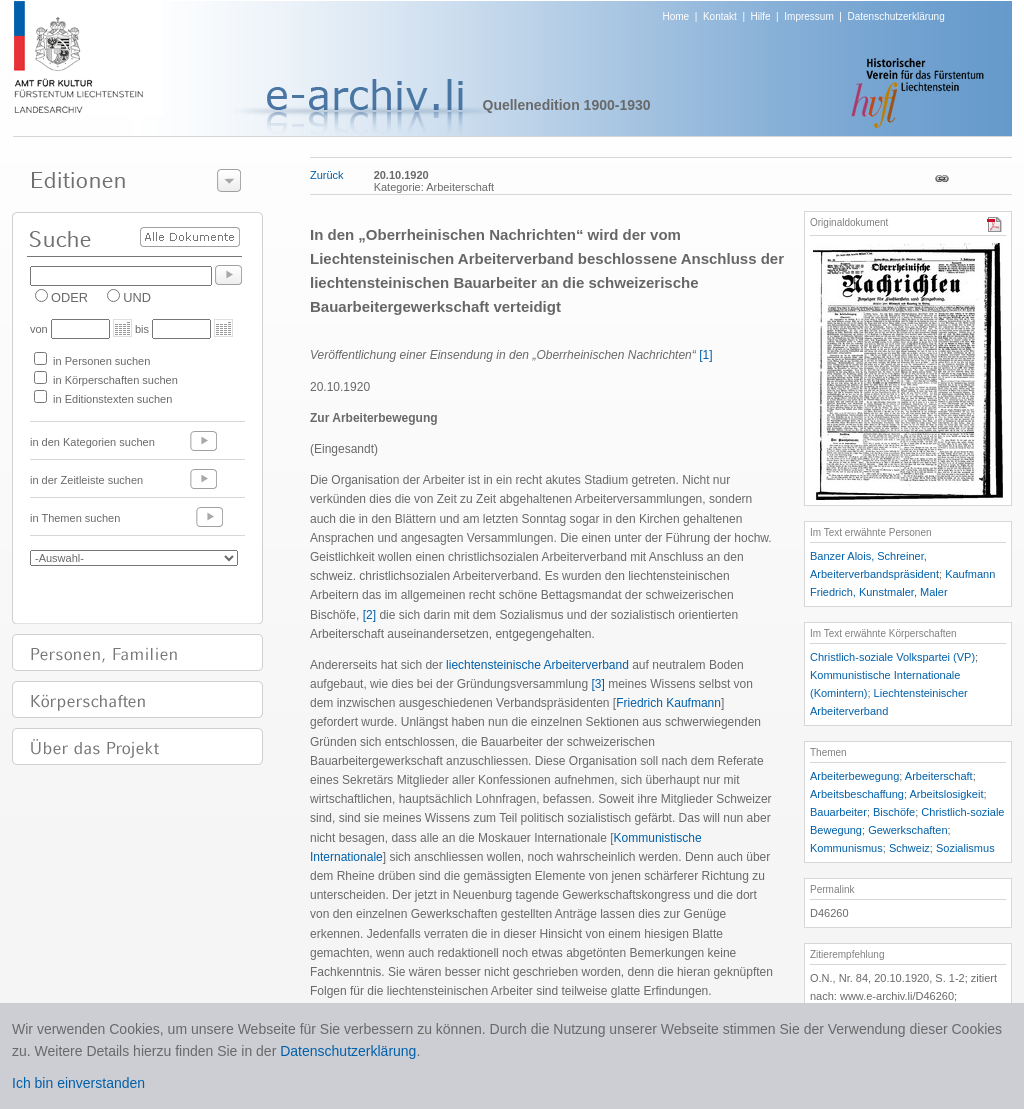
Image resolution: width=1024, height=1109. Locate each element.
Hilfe (761, 16)
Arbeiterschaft (939, 776)
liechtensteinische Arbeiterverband (537, 665)
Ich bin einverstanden (78, 1083)
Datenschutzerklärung (895, 16)
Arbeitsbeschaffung (857, 794)
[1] (705, 355)
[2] (369, 615)
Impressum (808, 16)
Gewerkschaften (907, 830)
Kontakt (720, 16)
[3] (598, 684)
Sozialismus (965, 848)
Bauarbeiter (838, 812)
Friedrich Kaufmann (668, 703)
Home (676, 16)
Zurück (327, 175)
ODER (69, 297)
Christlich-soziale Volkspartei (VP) (892, 657)
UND (137, 297)
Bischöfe (894, 812)
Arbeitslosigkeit (947, 794)
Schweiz (909, 848)
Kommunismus (846, 848)
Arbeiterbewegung (854, 776)
